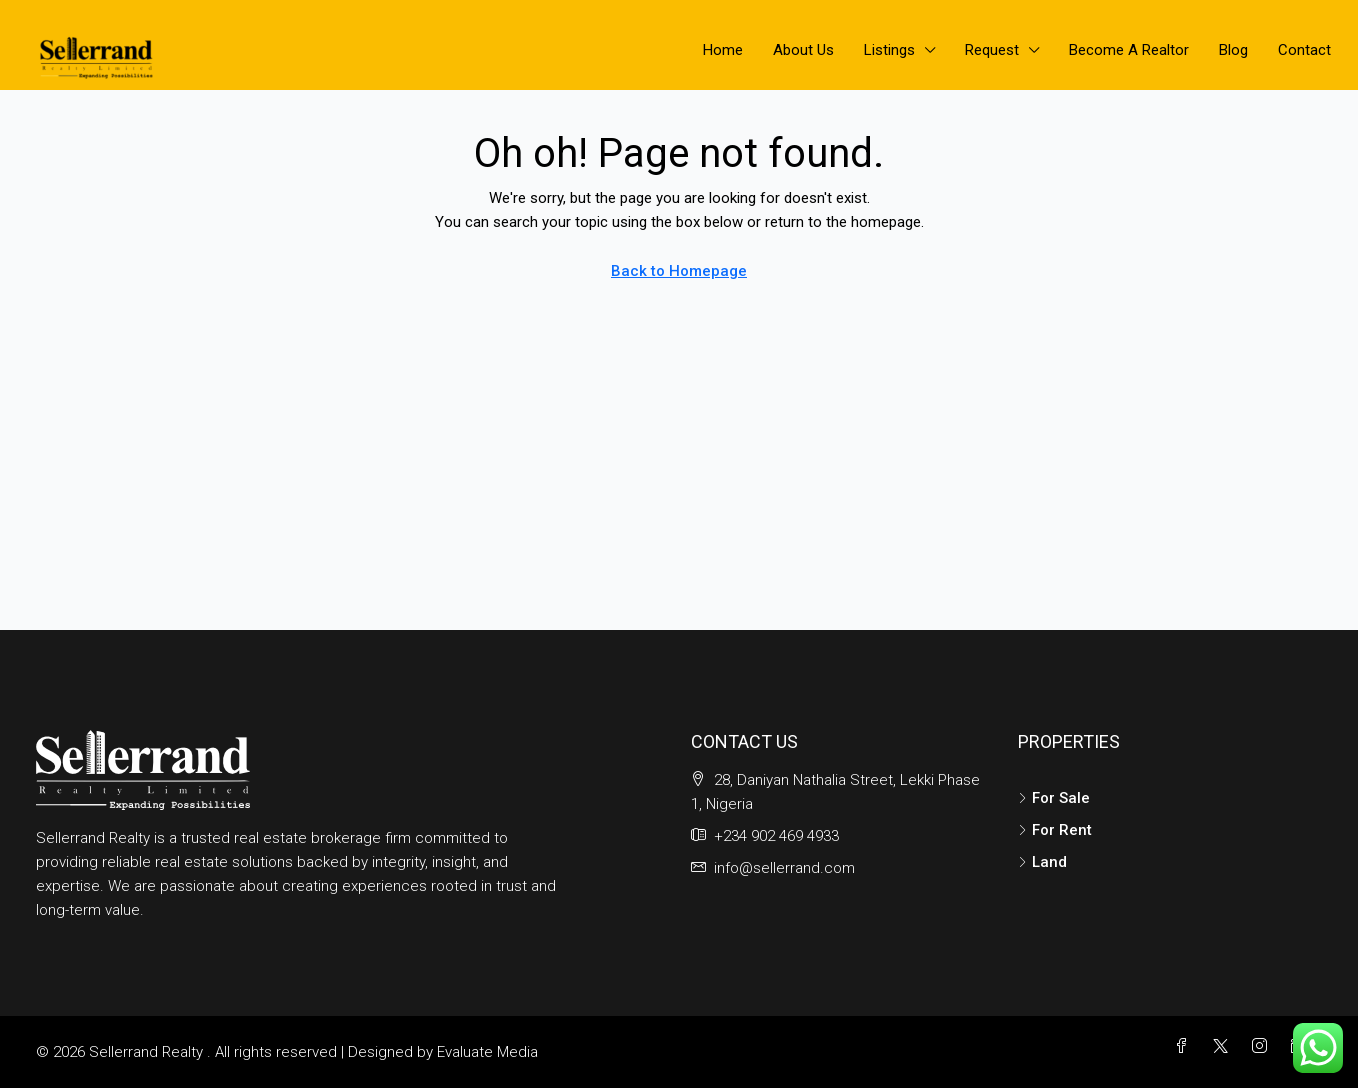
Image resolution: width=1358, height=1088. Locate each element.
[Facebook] (1185, 1047)
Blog (1233, 50)
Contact (1304, 50)
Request (992, 50)
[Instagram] (1263, 1047)
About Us (803, 50)
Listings (889, 50)
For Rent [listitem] (1055, 830)
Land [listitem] (1042, 862)
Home (723, 50)
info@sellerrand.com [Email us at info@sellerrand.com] (784, 868)
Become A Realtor (1129, 50)
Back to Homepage (679, 271)
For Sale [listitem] (1054, 798)
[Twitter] (1224, 1047)
